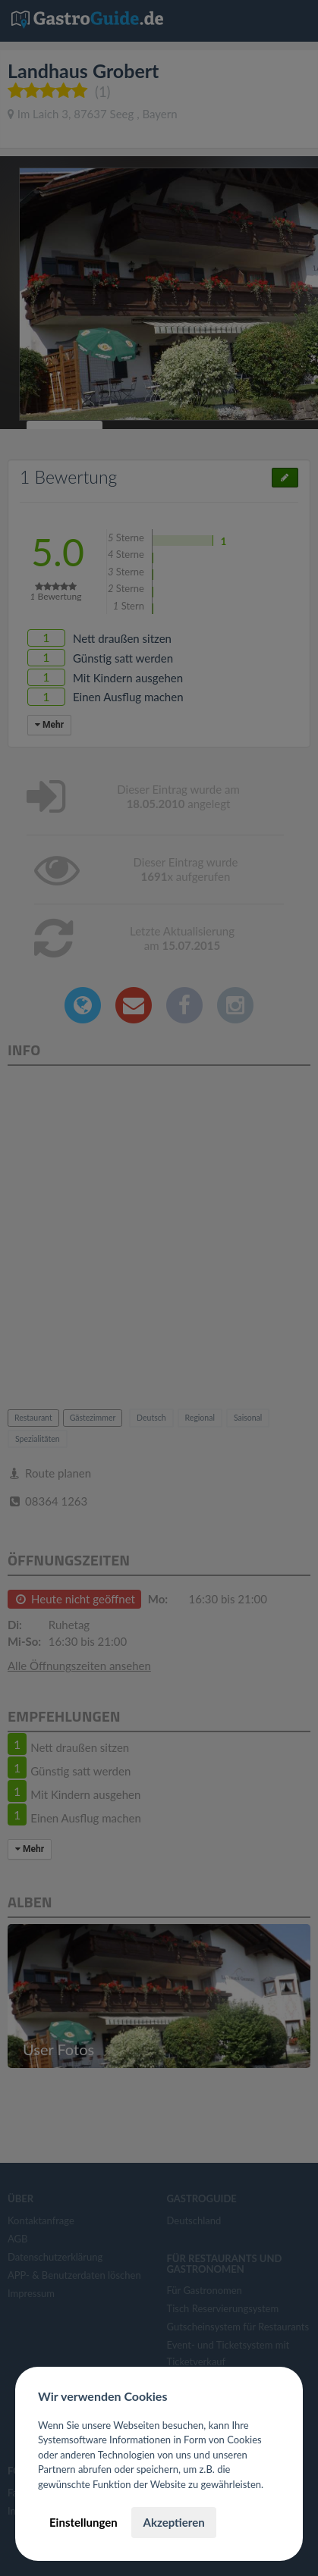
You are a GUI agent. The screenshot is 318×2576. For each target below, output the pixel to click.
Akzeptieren (173, 2522)
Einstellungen (83, 2522)
